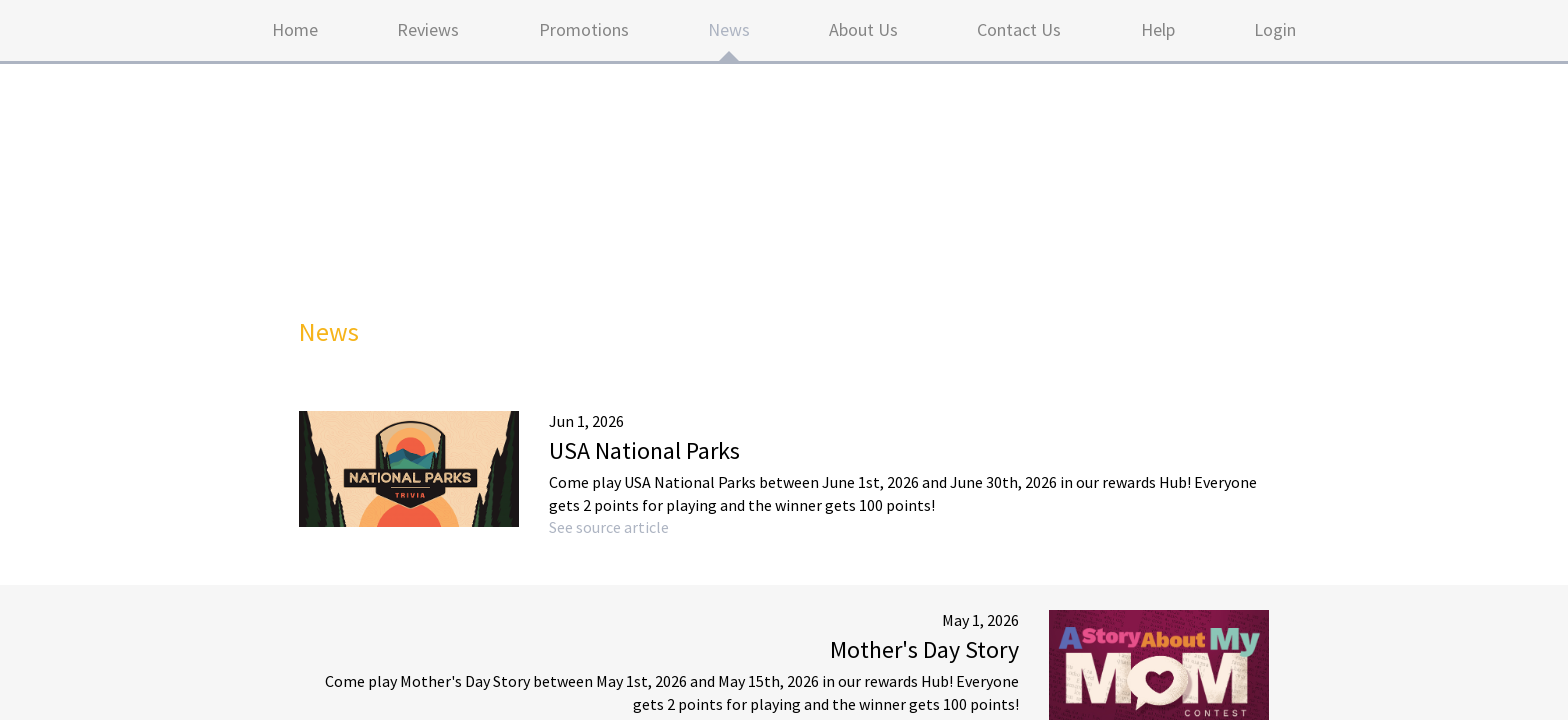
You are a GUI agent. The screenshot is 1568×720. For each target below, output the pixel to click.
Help (1158, 29)
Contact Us (1019, 29)
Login (1275, 29)
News (729, 29)
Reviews (428, 29)
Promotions (584, 29)
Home (295, 29)
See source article (609, 527)
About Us (863, 29)
